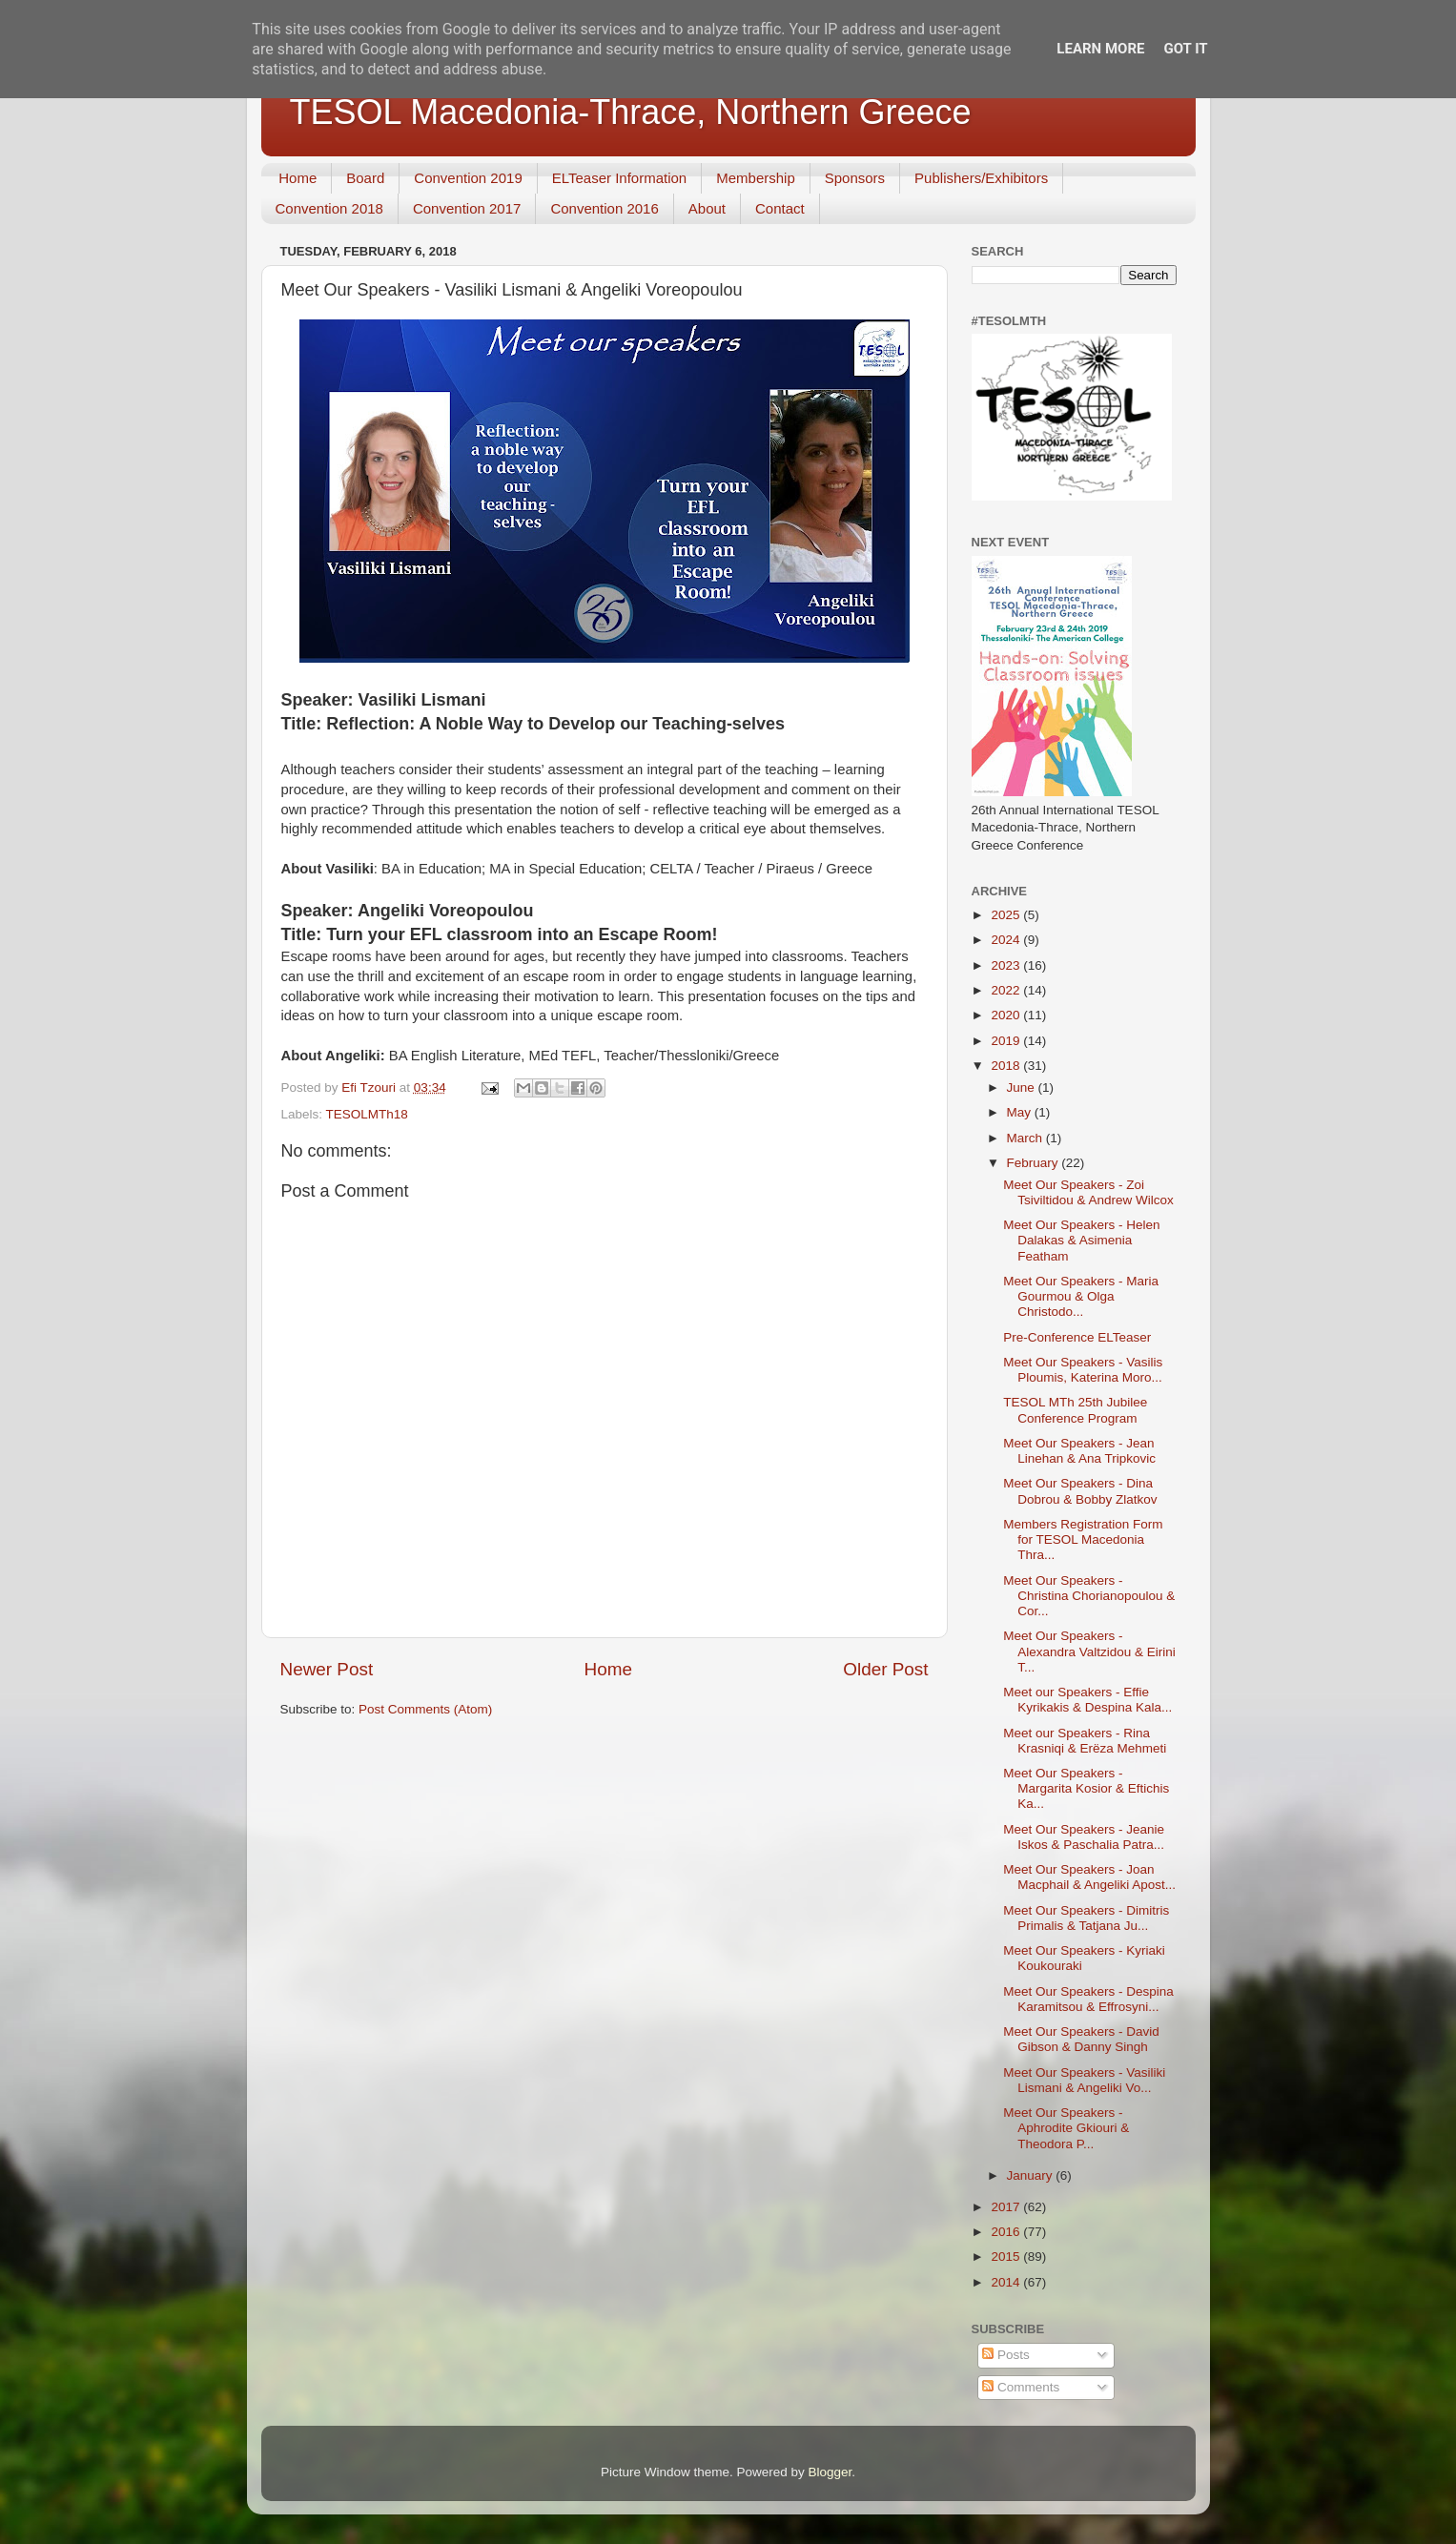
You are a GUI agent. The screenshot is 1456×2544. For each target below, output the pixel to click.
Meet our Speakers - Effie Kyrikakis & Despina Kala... (1087, 1699)
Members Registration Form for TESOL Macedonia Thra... (1082, 1539)
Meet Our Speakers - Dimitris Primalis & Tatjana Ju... (1086, 1918)
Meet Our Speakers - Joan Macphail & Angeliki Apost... (1089, 1877)
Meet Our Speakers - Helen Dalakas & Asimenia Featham (1081, 1240)
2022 (1007, 990)
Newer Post (327, 1669)
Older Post (885, 1669)
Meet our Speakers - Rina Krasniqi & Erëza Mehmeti (1084, 1740)
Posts (1006, 2355)
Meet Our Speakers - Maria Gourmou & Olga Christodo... (1081, 1296)
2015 (1007, 2256)
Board (365, 178)
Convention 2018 (329, 208)
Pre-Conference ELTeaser (1077, 1337)
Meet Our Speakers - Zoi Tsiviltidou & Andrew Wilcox (1088, 1192)
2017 (1007, 2207)
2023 (1007, 965)
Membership (755, 178)
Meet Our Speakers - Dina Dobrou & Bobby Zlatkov (1080, 1491)
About (707, 208)
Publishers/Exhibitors (981, 178)
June (1022, 1087)
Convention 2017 (467, 208)
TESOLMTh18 (367, 1114)
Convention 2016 (604, 208)
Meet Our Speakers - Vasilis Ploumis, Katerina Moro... (1082, 1370)
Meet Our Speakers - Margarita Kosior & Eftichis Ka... (1086, 1788)
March (1026, 1138)
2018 (1007, 1065)
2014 (1007, 2282)
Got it (1185, 48)
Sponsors (855, 178)
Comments (1020, 2387)
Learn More (1100, 48)
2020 (1007, 1015)
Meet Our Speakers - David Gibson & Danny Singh (1081, 2039)
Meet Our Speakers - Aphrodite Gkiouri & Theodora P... (1066, 2127)
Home (297, 178)
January (1031, 2175)
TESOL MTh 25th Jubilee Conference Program (1075, 1410)
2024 (1007, 940)
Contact (780, 208)
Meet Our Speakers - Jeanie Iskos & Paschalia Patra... (1083, 1837)
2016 (1007, 2232)
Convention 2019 (468, 178)
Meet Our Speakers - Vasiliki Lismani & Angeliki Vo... (1084, 2080)
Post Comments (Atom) (425, 1709)
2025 (1007, 915)
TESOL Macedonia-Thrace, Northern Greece (631, 112)
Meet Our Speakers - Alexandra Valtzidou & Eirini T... (1089, 1651)
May (1021, 1112)
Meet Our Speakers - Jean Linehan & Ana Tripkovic (1079, 1451)
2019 (1007, 1041)
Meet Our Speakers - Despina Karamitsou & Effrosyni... (1088, 1999)
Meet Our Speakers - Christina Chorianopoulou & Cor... (1089, 1595)
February (1034, 1163)
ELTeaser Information (619, 178)
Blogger (830, 2472)
